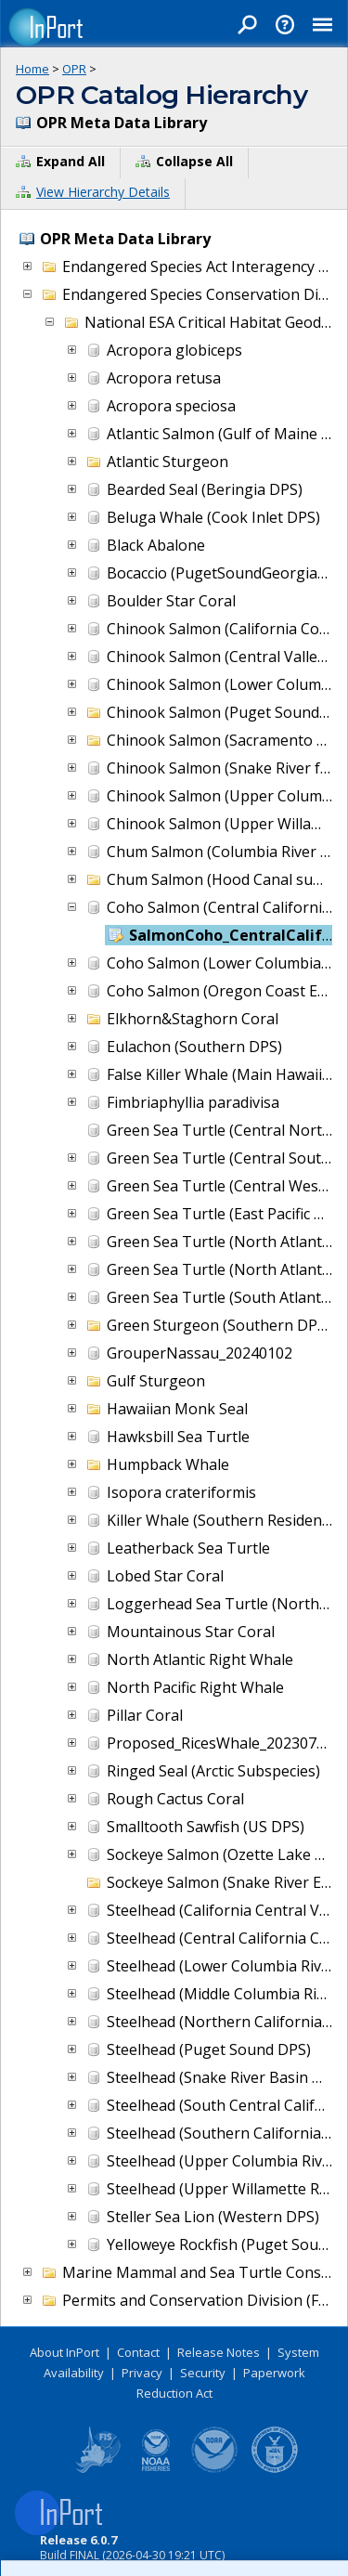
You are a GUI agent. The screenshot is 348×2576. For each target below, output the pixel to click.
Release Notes (218, 2352)
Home (32, 68)
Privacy (142, 2372)
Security (203, 2372)
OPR (74, 68)
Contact (138, 2352)
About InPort (64, 2352)
